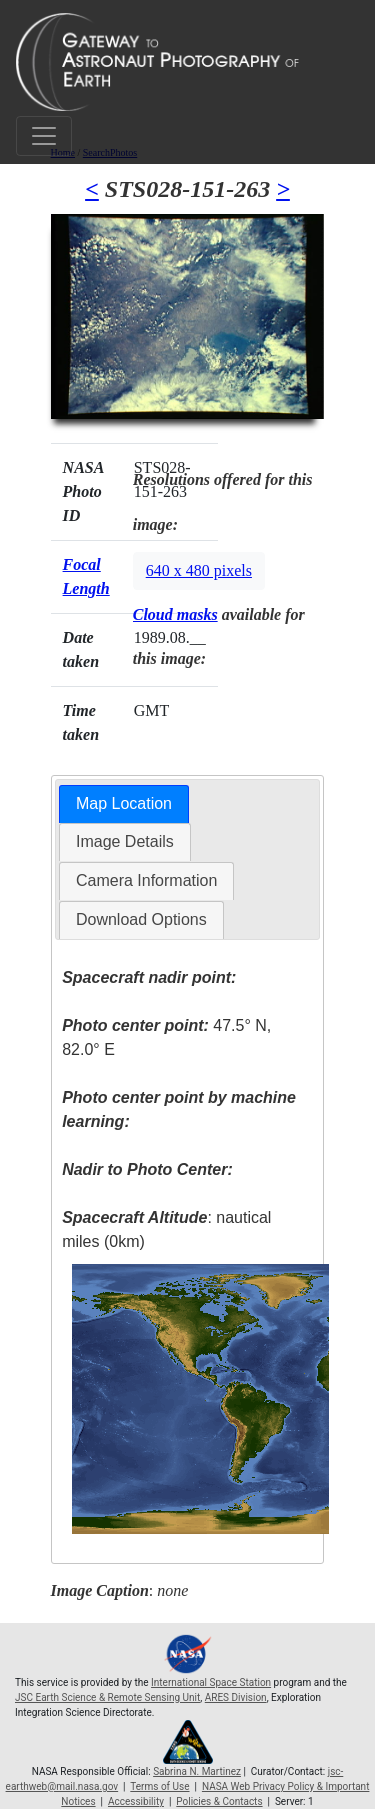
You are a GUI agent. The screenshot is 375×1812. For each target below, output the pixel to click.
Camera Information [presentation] (146, 880)
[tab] (124, 804)
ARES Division (236, 1697)
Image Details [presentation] (125, 841)
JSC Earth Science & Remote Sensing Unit (107, 1697)
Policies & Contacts (219, 1801)
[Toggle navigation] (44, 136)
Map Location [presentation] (124, 803)
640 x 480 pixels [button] (199, 570)
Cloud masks (175, 614)
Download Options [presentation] (141, 919)
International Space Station (211, 1682)
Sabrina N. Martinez (197, 1771)
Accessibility (136, 1801)
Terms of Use (159, 1786)
